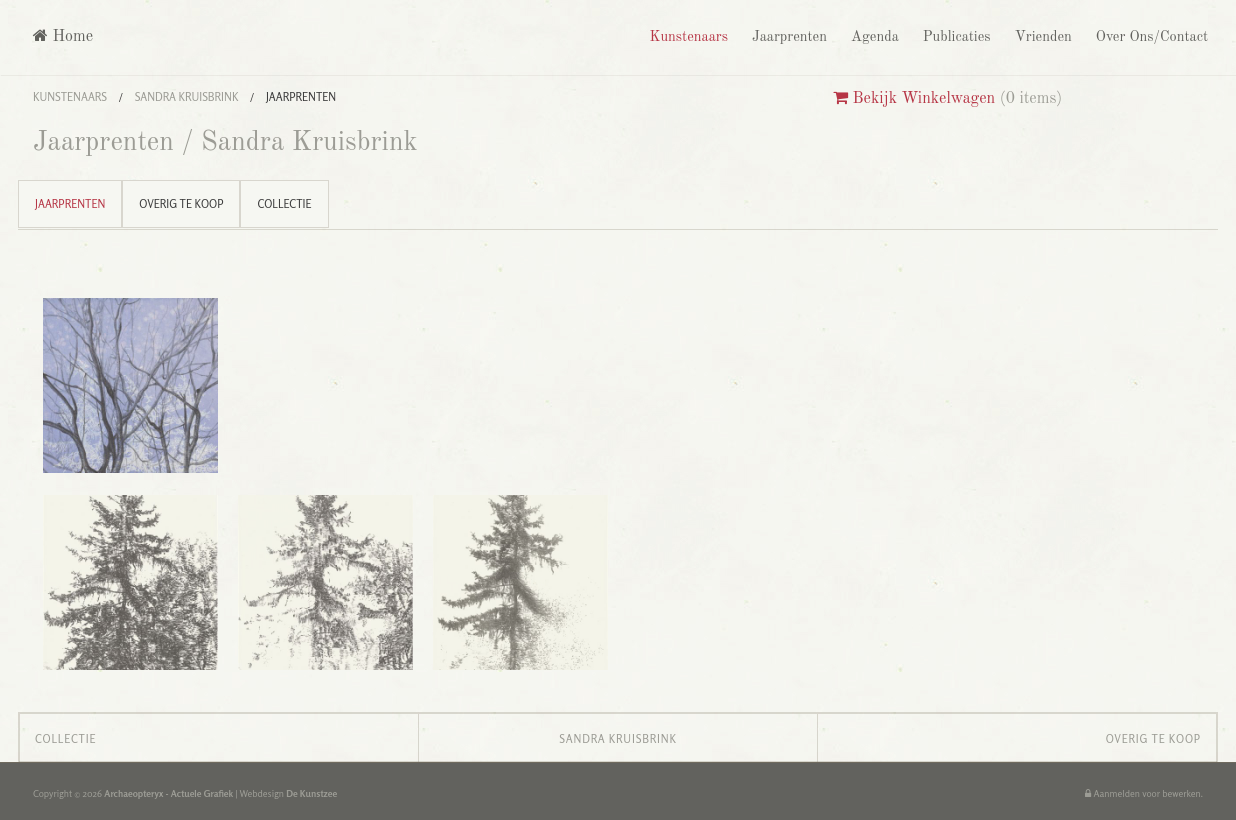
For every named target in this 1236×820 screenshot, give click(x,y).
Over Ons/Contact (1150, 37)
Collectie (284, 204)
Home (63, 36)
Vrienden (1041, 37)
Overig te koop (181, 204)
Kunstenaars (686, 37)
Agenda (873, 37)
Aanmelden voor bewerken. (1144, 793)
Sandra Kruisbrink (187, 97)
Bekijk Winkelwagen (914, 99)
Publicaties (955, 37)
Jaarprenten (787, 37)
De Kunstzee (311, 793)
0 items (1031, 99)
